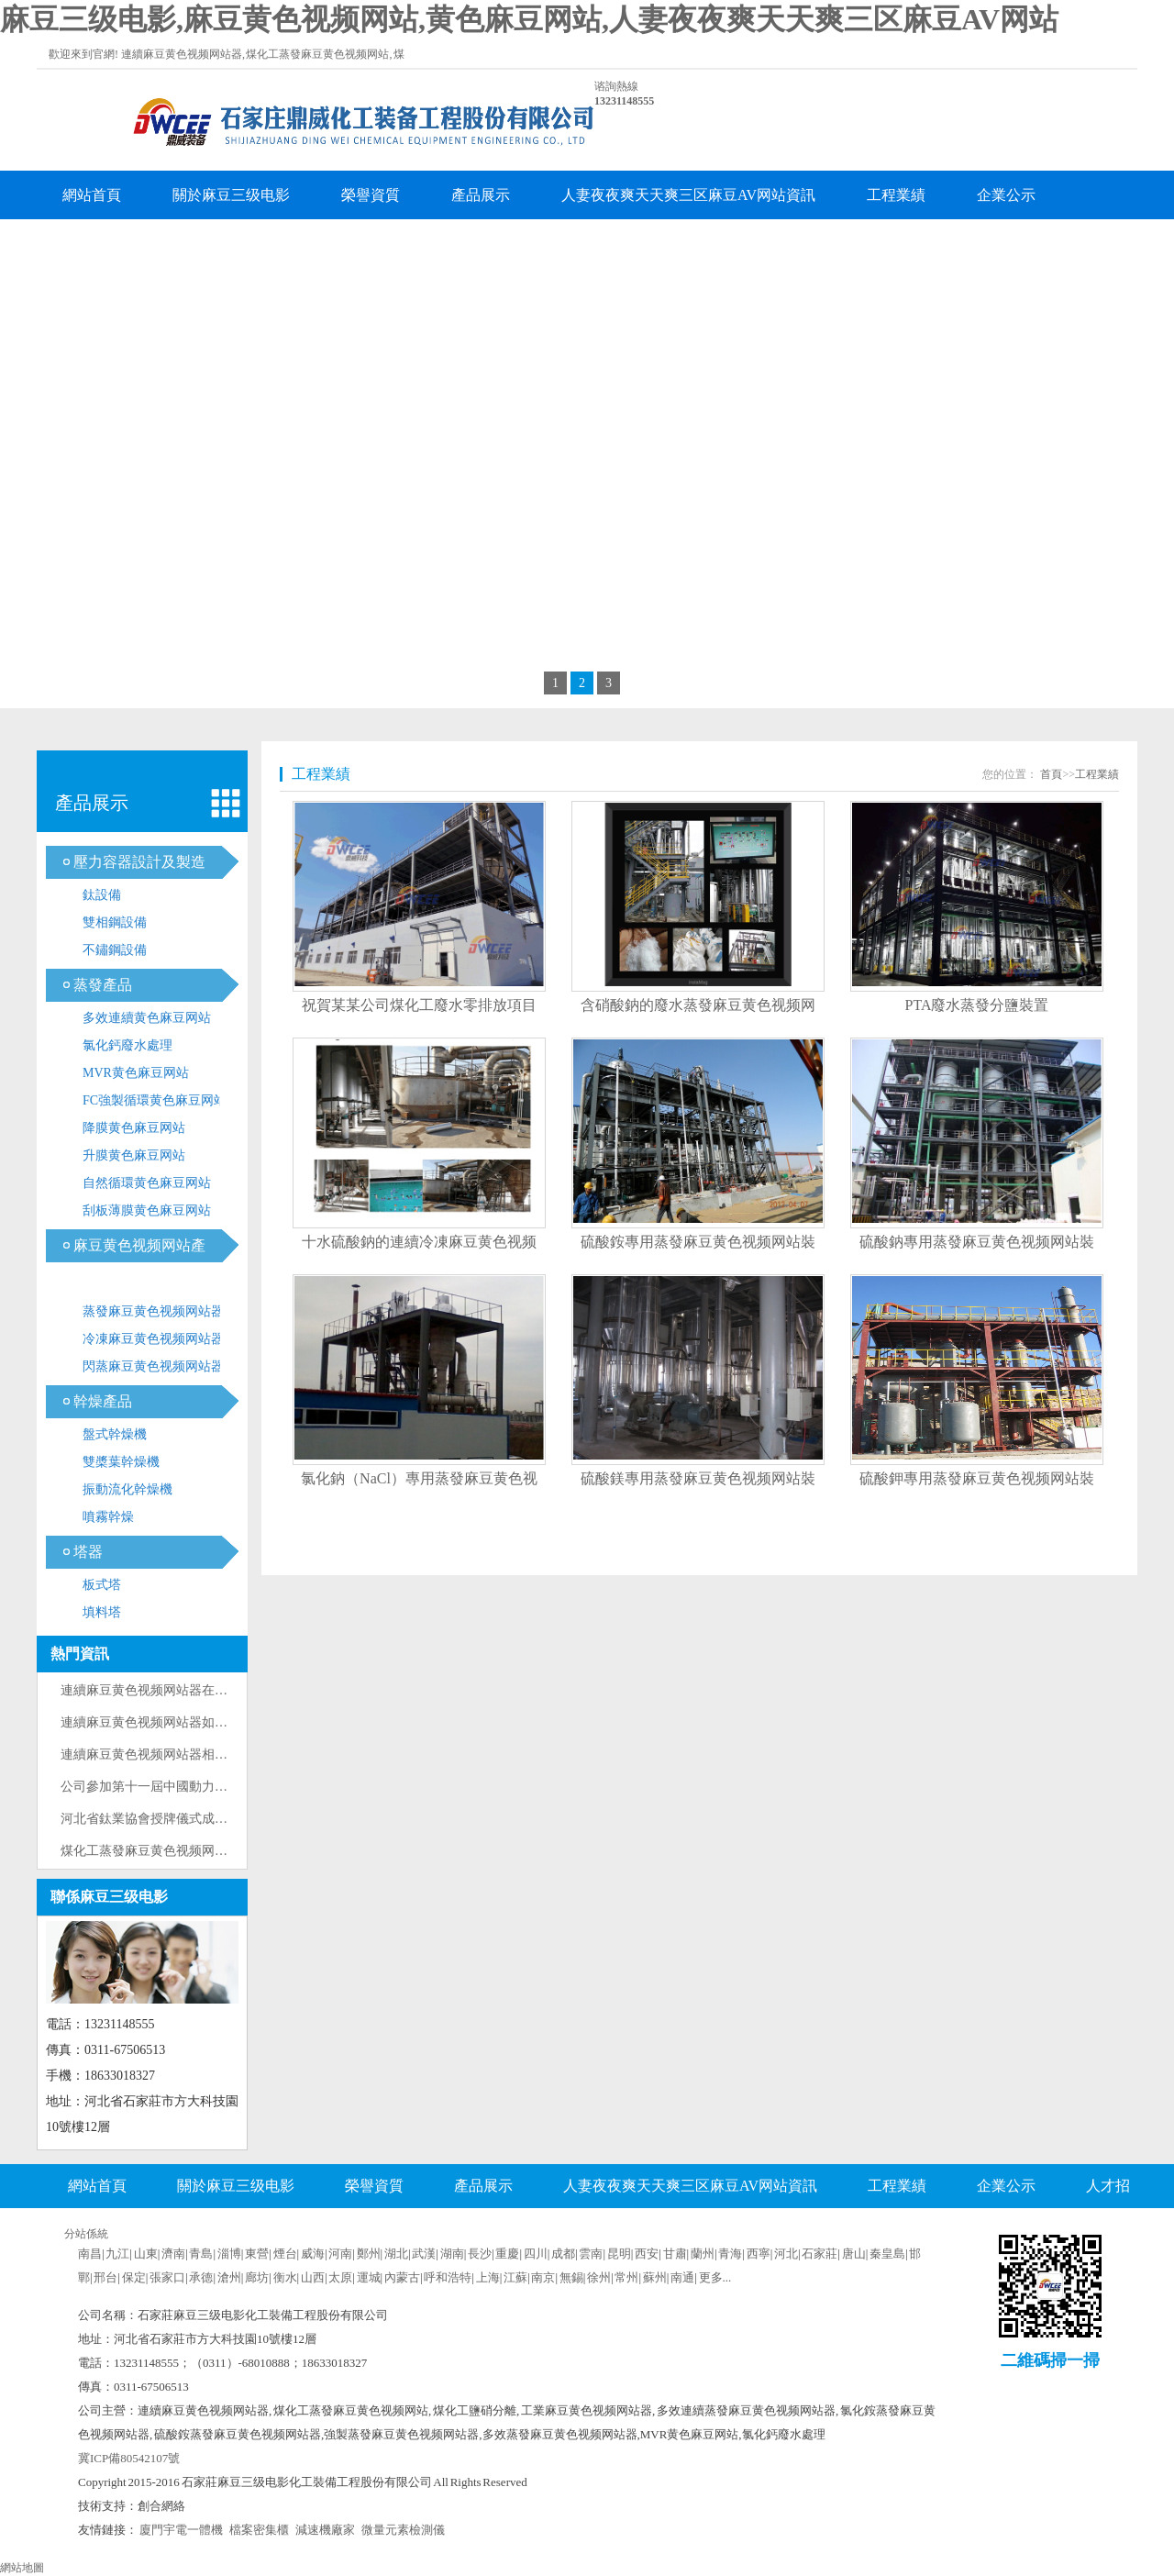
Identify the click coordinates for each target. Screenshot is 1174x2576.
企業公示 (1006, 195)
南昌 (90, 2253)
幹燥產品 (102, 1401)
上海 (488, 2277)
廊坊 (257, 2277)
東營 (257, 2253)
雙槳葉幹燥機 (121, 1462)
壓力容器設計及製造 (139, 862)
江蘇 (515, 2277)
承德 (201, 2277)
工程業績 (896, 195)
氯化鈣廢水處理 (127, 1045)
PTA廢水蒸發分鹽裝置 (977, 1005)
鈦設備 (102, 895)
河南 (340, 2253)
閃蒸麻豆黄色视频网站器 (153, 1366)
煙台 (285, 2253)
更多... (715, 2277)
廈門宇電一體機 (181, 2530)
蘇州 (655, 2277)
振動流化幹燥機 (127, 1489)
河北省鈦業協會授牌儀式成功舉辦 (157, 1819)
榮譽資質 (370, 195)
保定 (134, 2277)
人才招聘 (91, 243)
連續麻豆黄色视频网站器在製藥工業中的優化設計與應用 (221, 1690)
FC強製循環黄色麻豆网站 (155, 1100)
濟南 (173, 2253)
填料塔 (102, 1612)
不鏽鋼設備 (115, 950)
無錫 (571, 2277)
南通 (682, 2277)
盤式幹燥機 (115, 1434)
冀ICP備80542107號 (129, 2458)
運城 (369, 2277)
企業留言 (201, 243)
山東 (146, 2253)
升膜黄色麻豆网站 (134, 1155)
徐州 (599, 2277)
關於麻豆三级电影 (231, 195)
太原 (340, 2277)
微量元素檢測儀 (403, 2530)
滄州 (229, 2277)
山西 (313, 2277)
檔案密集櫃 (259, 2530)
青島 (201, 2253)
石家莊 (819, 2253)
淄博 (229, 2253)
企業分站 (746, 2230)
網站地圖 (22, 2567)
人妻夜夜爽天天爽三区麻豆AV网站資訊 (688, 195)
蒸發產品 (102, 985)
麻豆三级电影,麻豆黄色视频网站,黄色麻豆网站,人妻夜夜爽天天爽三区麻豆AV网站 (529, 19)
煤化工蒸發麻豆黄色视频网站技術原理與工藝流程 (202, 1851)
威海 (313, 2253)
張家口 (167, 2277)
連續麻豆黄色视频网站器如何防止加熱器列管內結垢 (208, 1722)
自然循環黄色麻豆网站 (147, 1183)
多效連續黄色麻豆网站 (147, 1018)
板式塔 (102, 1585)
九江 (117, 2253)
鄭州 (369, 2253)
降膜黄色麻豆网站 (134, 1128)
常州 (626, 2277)
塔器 (88, 1552)
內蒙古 (402, 2277)
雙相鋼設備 (115, 922)
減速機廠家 (325, 2530)
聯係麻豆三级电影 (341, 243)
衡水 (285, 2277)
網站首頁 (91, 195)
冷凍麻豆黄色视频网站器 (153, 1339)
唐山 (854, 2253)
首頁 (1051, 774)
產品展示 (480, 195)
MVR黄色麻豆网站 (136, 1073)
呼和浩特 (447, 2277)
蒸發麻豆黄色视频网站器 (153, 1311)
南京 (543, 2277)
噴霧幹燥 (108, 1517)
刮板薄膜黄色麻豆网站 (147, 1210)
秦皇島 (887, 2253)
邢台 (105, 2277)
